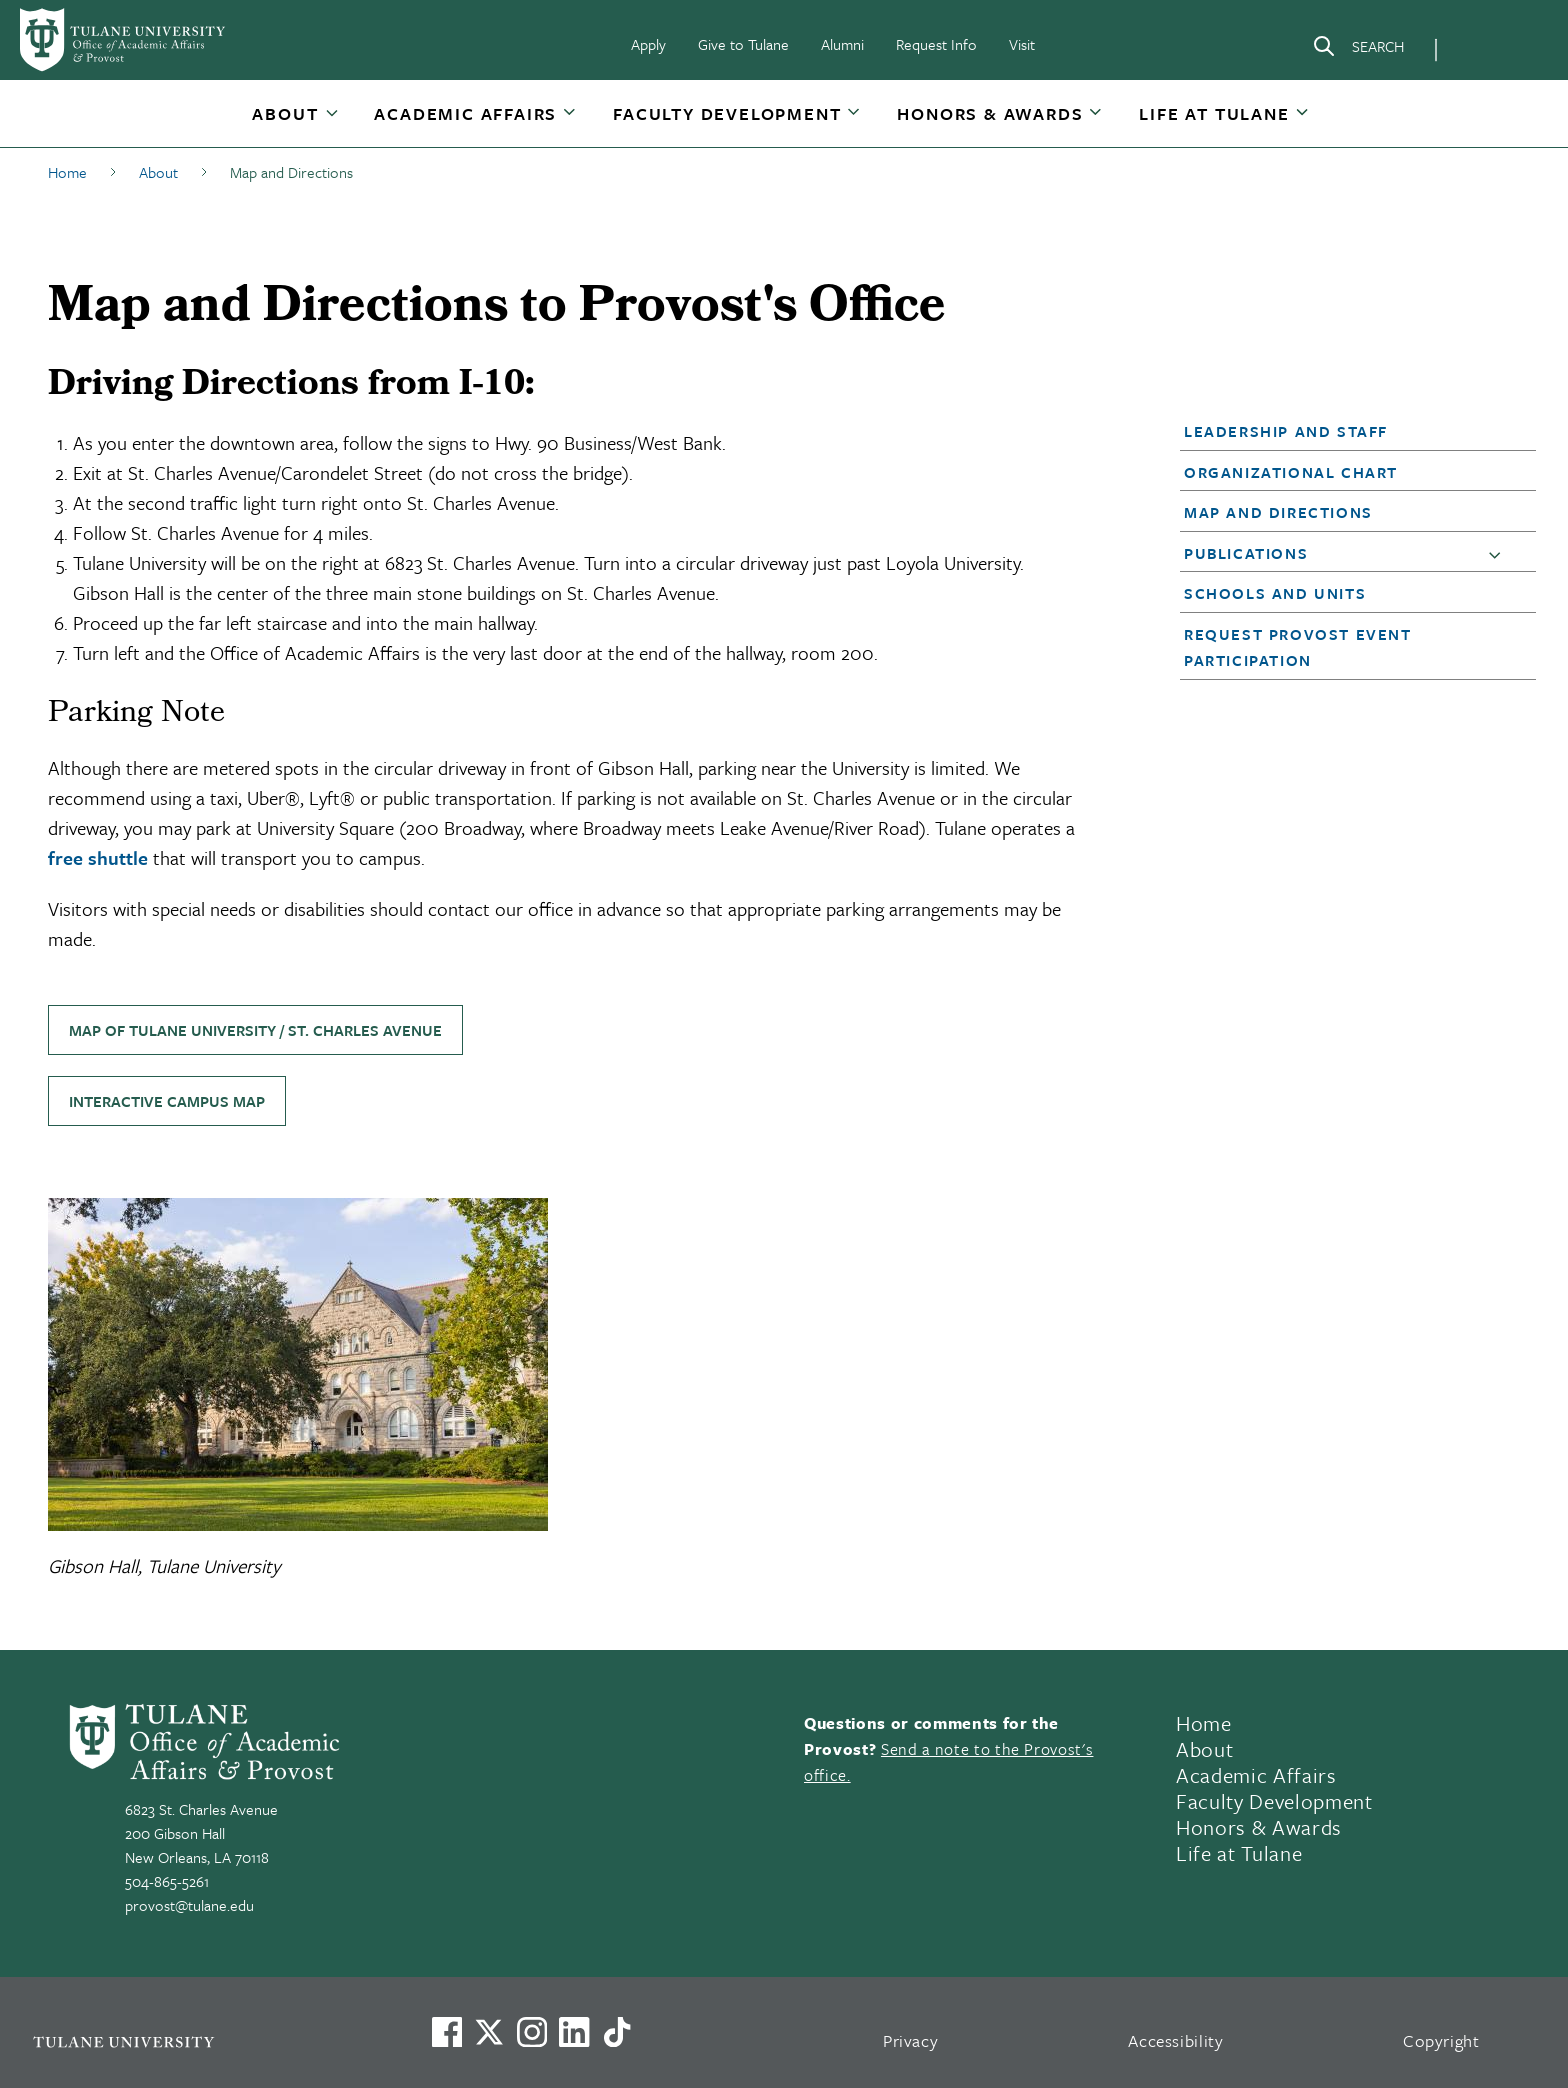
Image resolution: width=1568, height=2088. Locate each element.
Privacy (911, 2040)
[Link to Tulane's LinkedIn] (574, 2032)
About (285, 113)
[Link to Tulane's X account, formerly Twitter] (489, 2032)
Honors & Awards (990, 113)
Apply (648, 44)
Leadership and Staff (1286, 431)
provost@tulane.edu (189, 1905)
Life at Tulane (1214, 113)
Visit (1022, 44)
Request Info (936, 44)
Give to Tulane (743, 44)
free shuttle (98, 857)
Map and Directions (1278, 512)
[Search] (1358, 50)
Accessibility (1176, 2040)
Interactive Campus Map (167, 1101)
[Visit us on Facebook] (447, 2032)
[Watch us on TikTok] (617, 2032)
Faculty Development (727, 113)
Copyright (1441, 2040)
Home (1204, 1723)
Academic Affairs (465, 113)
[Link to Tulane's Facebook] (532, 2032)
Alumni (842, 44)
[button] (287, 113)
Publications (1246, 553)
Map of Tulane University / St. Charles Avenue (255, 1030)
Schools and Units (1275, 593)
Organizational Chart (1291, 472)
